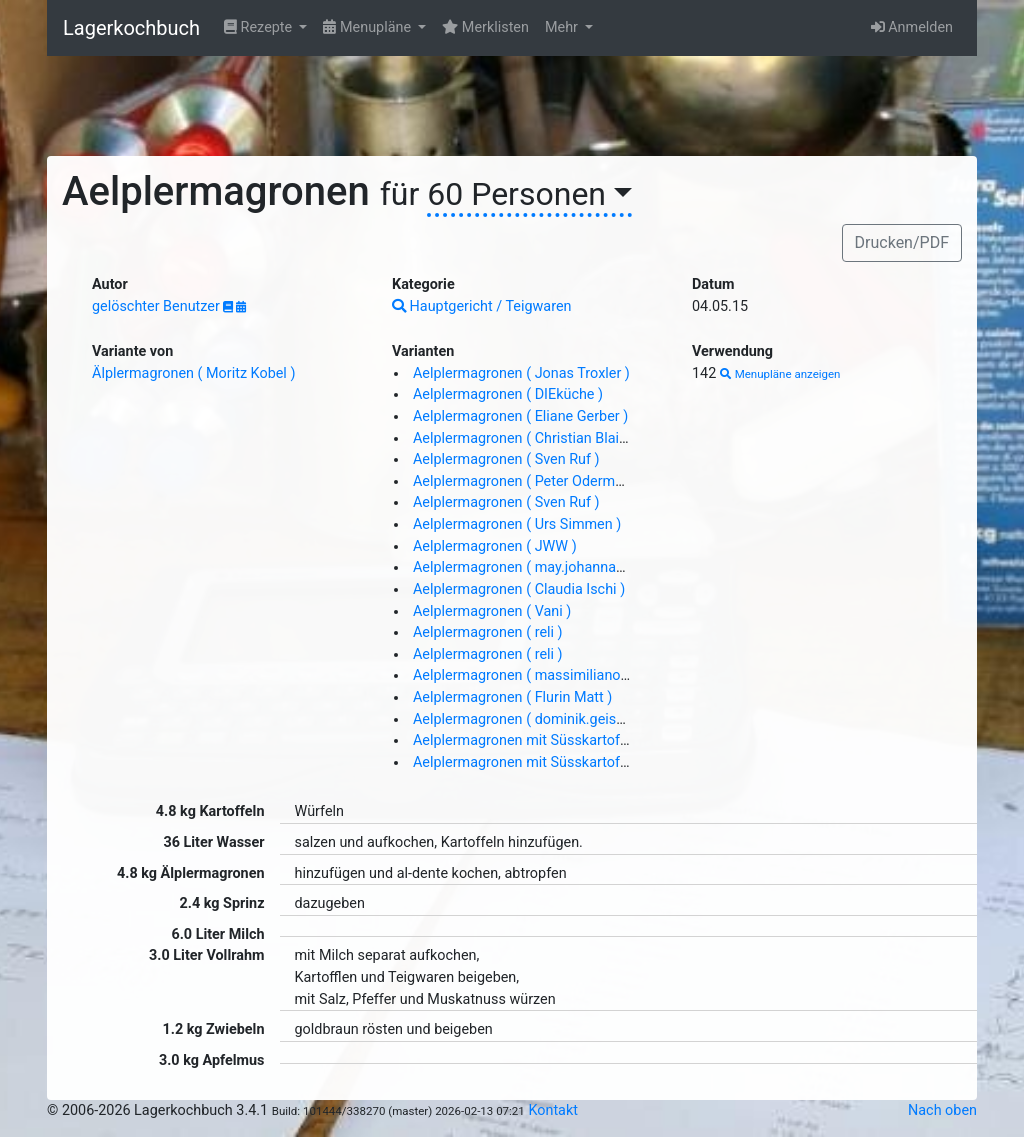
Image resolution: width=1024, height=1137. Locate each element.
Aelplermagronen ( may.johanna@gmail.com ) (559, 567)
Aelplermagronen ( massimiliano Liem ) (538, 675)
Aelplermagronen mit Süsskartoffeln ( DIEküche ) (568, 740)
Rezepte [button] (260, 27)
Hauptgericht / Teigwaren (482, 306)
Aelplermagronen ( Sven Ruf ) (506, 459)
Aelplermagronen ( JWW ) (495, 546)
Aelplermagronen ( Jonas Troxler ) (521, 373)
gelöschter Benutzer (157, 306)
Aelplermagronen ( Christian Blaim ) (526, 438)
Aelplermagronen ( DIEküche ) (508, 394)
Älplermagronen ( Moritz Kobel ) (193, 373)
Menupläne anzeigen (780, 374)
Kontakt (553, 1110)
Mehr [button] (563, 27)
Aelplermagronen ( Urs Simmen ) (517, 524)
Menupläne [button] (368, 27)
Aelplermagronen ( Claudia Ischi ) (519, 589)
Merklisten (485, 27)
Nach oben (942, 1110)
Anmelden (912, 27)
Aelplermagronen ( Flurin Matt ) (512, 697)
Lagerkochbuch (131, 28)
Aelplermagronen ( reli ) (488, 632)
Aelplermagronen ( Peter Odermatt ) (527, 481)
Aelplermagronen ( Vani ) (492, 611)
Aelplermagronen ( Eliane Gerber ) (520, 416)
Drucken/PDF (902, 242)
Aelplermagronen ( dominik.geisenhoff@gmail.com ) (580, 719)
